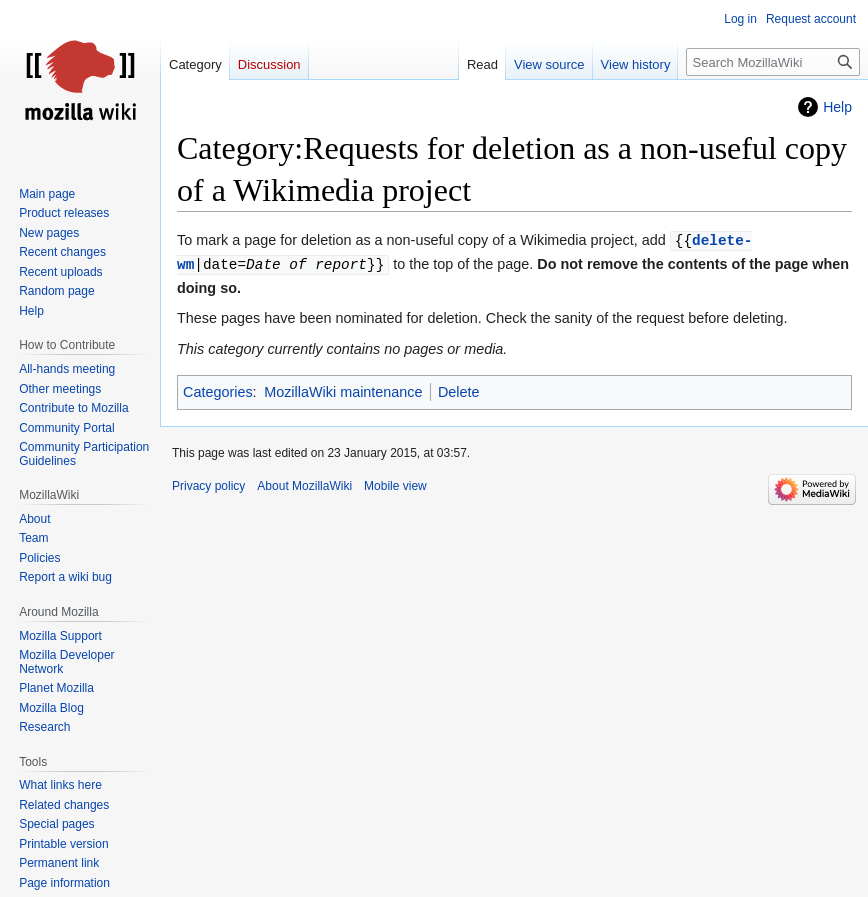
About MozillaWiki (304, 486)
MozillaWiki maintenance (343, 392)
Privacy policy (208, 486)
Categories (218, 392)
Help (837, 107)
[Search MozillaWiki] (773, 62)
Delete (459, 392)
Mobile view (395, 486)
